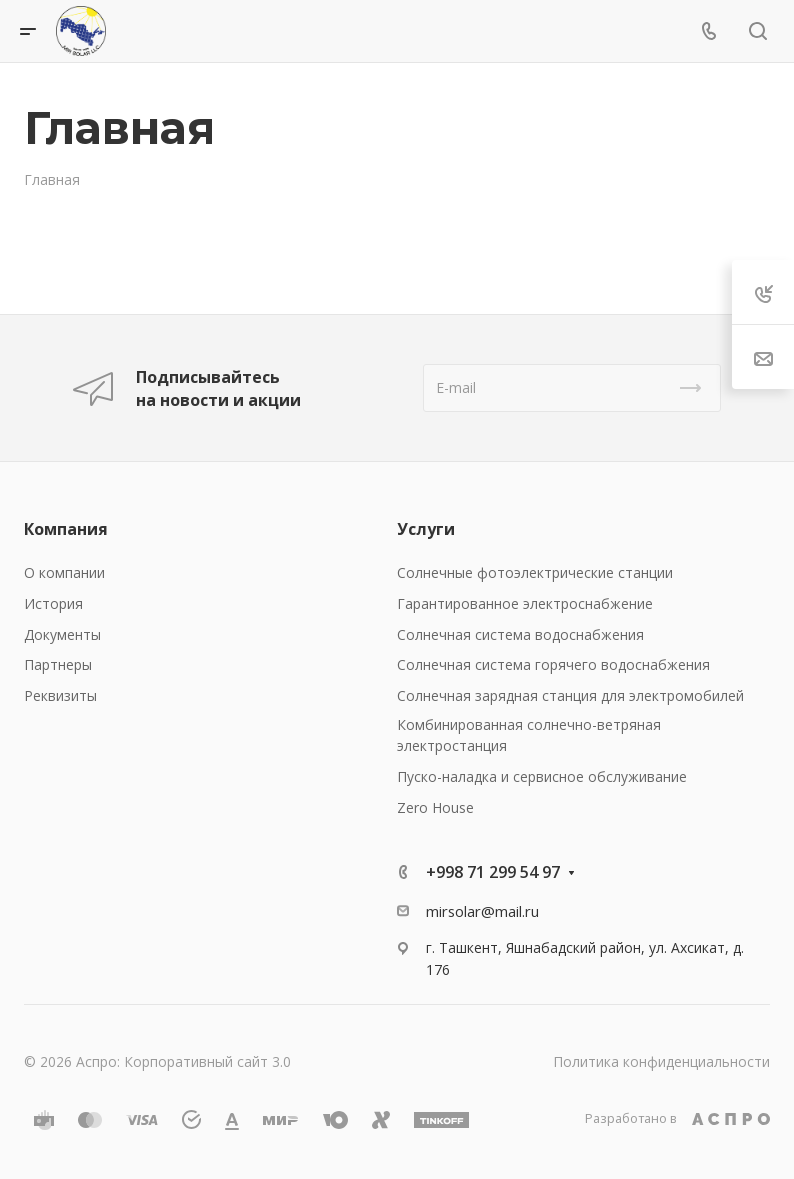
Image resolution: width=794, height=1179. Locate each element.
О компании (64, 572)
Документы (62, 634)
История (53, 603)
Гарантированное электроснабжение (525, 603)
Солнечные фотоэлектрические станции (535, 572)
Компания (66, 529)
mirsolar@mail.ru (482, 911)
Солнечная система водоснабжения (520, 634)
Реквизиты (60, 695)
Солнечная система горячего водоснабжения (553, 664)
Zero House (435, 807)
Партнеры (58, 664)
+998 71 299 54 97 (493, 872)
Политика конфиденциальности (661, 1061)
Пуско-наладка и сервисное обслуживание (542, 776)
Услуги (426, 529)
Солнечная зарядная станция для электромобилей (570, 695)
